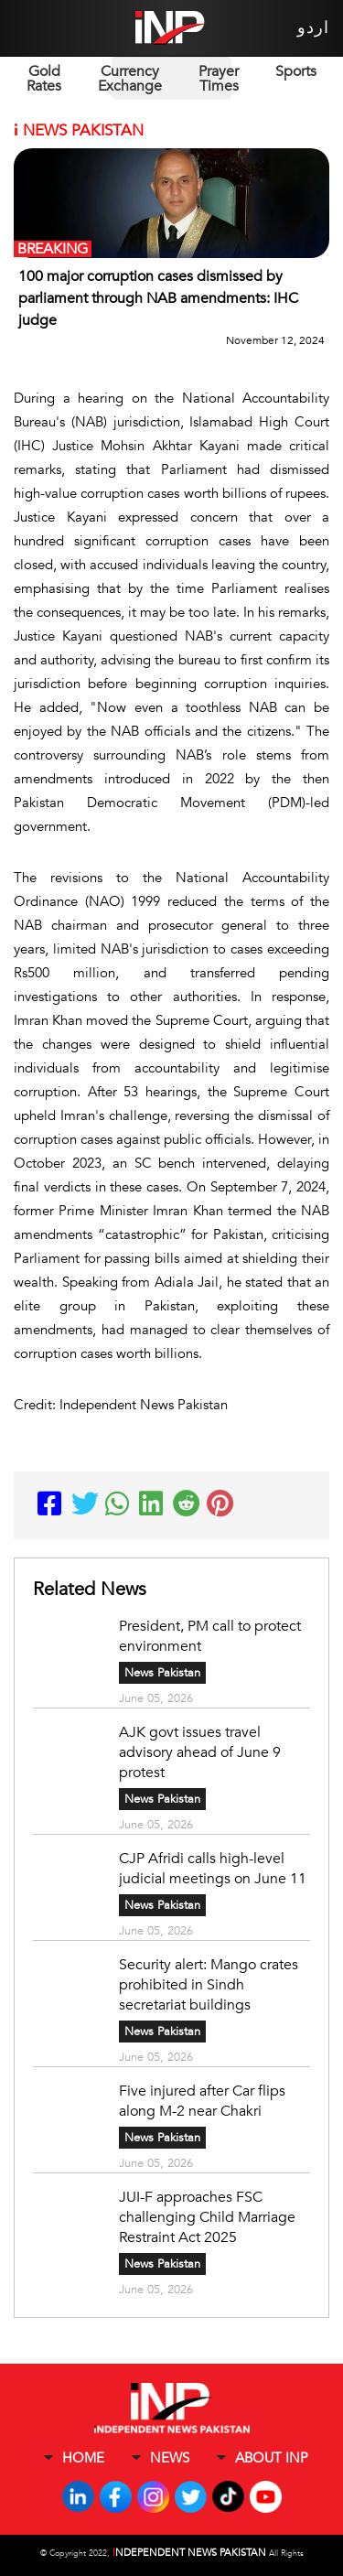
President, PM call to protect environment (210, 1636)
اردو (313, 27)
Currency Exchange (130, 78)
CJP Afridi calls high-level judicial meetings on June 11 (214, 1868)
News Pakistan (162, 1673)
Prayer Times (218, 78)
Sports (295, 71)
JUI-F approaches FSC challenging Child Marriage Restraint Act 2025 (207, 2217)
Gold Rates (44, 78)
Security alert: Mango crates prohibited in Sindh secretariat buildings (208, 1985)
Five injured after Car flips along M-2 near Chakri (202, 2101)
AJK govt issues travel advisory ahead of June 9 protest (200, 1752)
